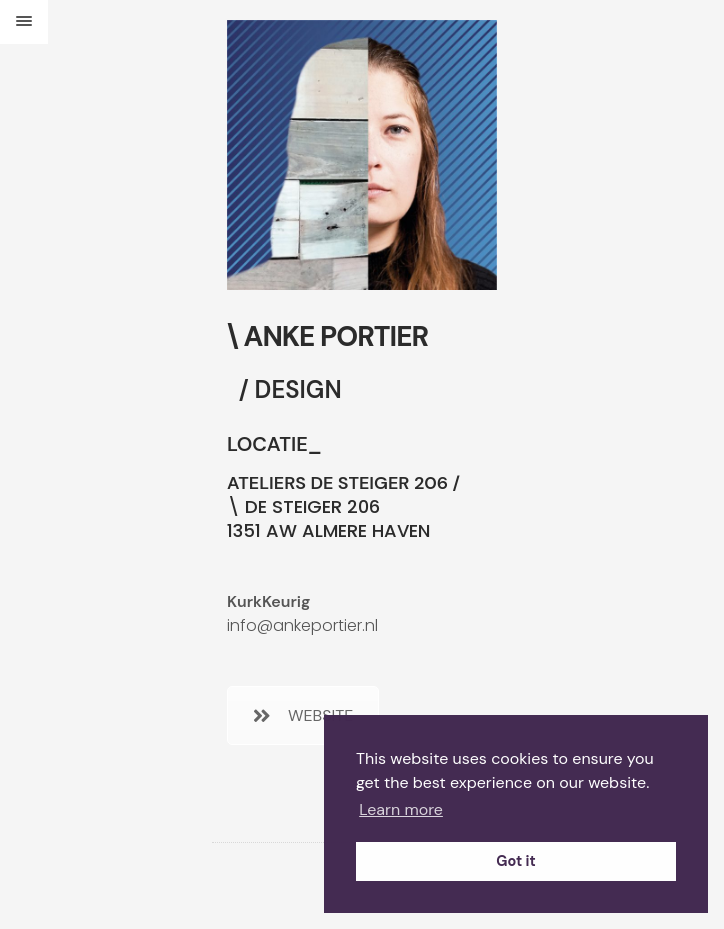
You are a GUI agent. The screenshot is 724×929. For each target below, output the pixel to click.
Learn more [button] (401, 809)
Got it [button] (515, 861)
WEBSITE (303, 715)
